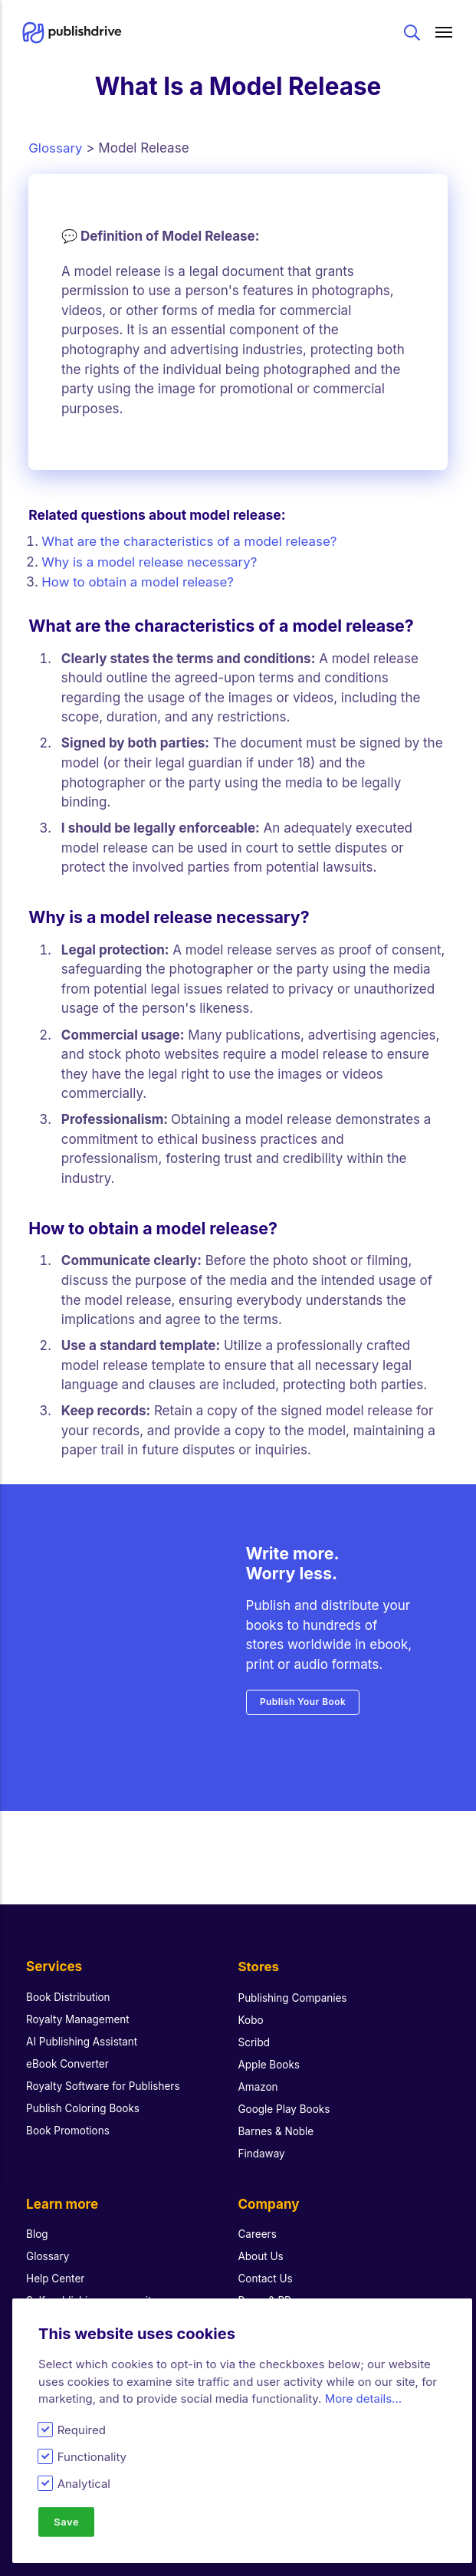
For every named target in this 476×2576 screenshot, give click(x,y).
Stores (259, 1951)
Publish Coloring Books (83, 2092)
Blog (37, 2218)
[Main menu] (444, 32)
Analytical (83, 2484)
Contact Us (266, 2262)
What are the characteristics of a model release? (192, 541)
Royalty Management (78, 2003)
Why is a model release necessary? (149, 560)
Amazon (258, 2070)
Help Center (55, 2262)
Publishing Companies (293, 1981)
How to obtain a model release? (140, 580)
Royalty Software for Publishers (103, 2070)
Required (81, 2430)
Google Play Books (284, 2092)
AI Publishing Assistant (82, 2025)
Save (67, 2522)
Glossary (55, 148)
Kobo (251, 2003)
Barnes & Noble (276, 2114)
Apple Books (269, 2048)
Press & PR (265, 2285)
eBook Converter (68, 2048)
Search (412, 33)
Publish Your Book (303, 1700)
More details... (363, 2398)
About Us (261, 2240)
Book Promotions (68, 2114)
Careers (257, 2218)
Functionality (91, 2457)
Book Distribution (68, 1981)
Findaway (262, 2137)
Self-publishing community (92, 2285)
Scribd (254, 2025)
